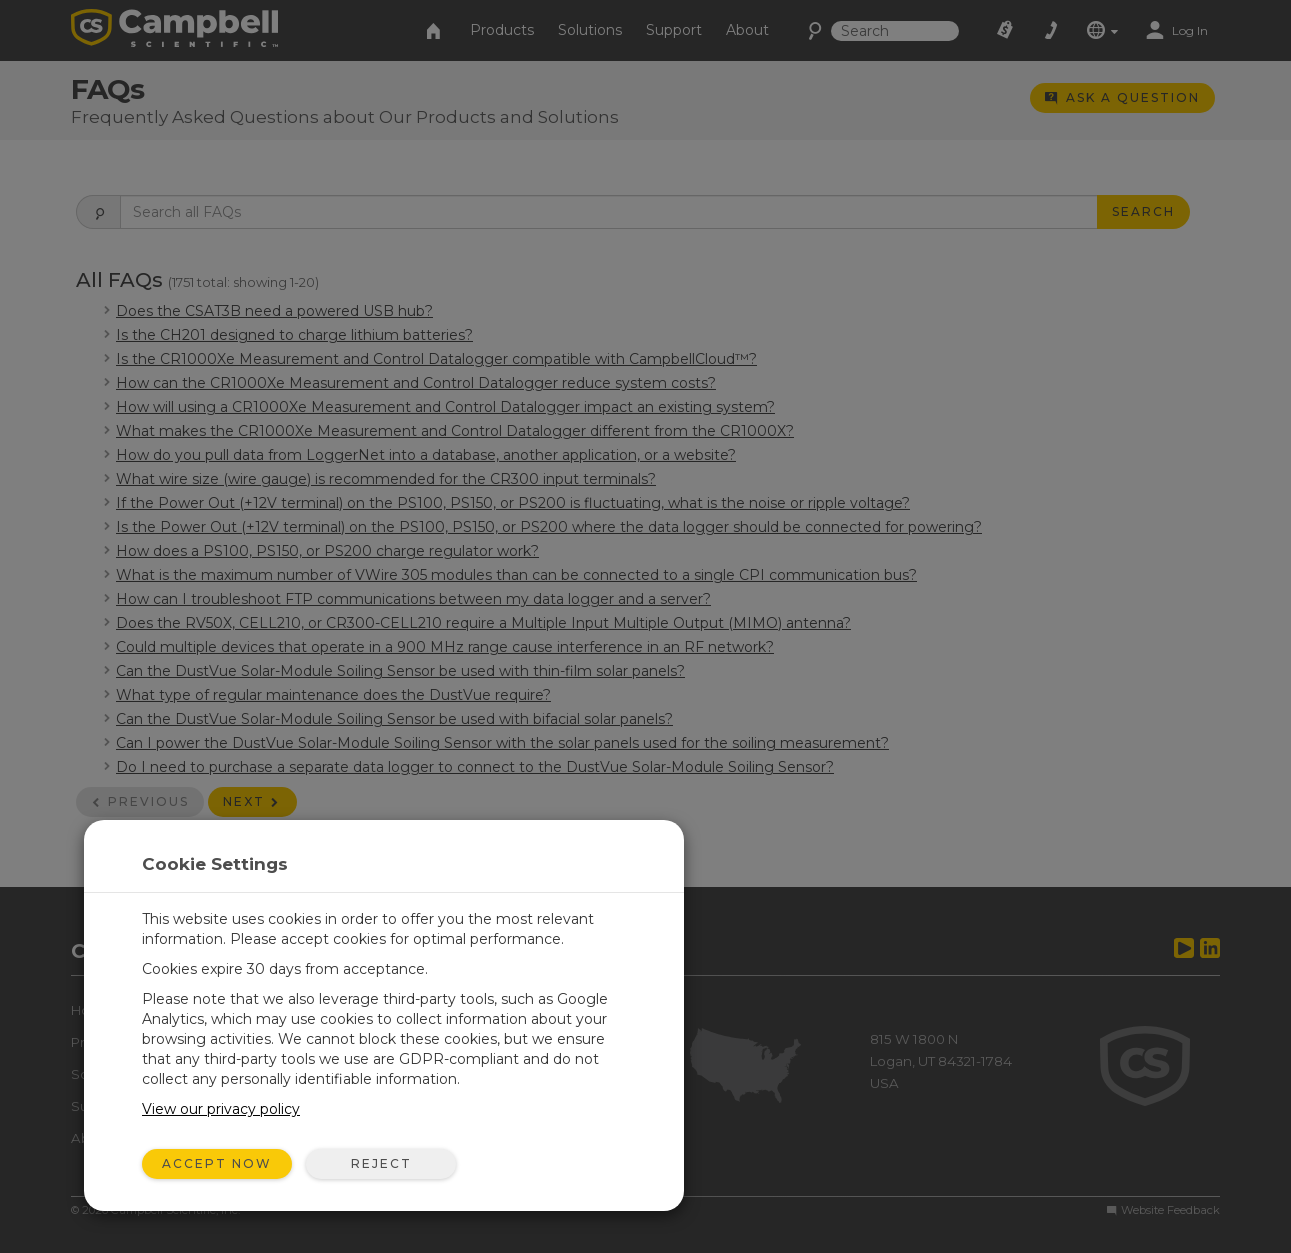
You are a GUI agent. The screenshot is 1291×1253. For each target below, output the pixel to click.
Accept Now (217, 1163)
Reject (381, 1163)
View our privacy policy (221, 1109)
